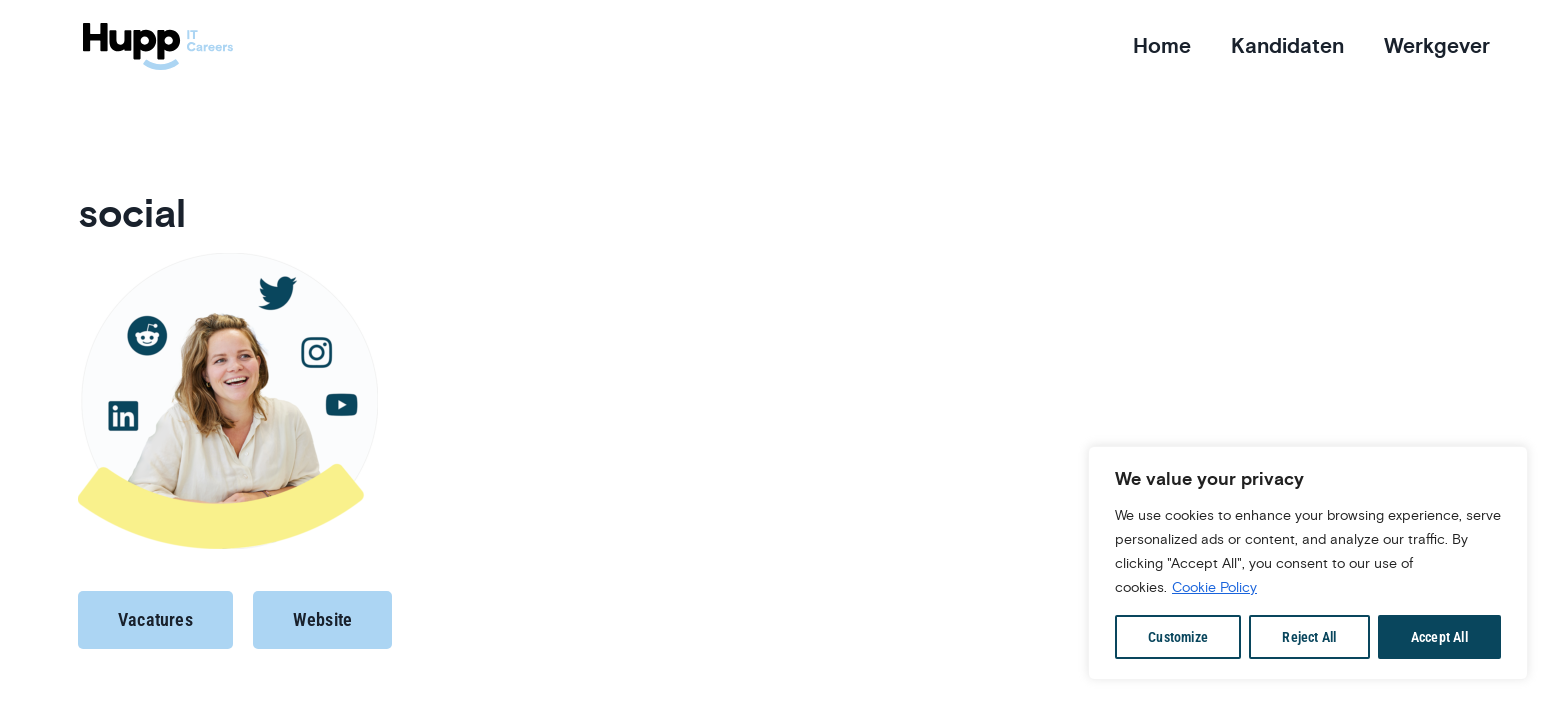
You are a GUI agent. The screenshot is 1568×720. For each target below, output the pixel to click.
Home (1162, 46)
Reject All (1309, 637)
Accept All (1439, 637)
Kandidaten (1287, 46)
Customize (1178, 637)
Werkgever (1437, 46)
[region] (1308, 563)
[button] (155, 620)
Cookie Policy (1214, 587)
